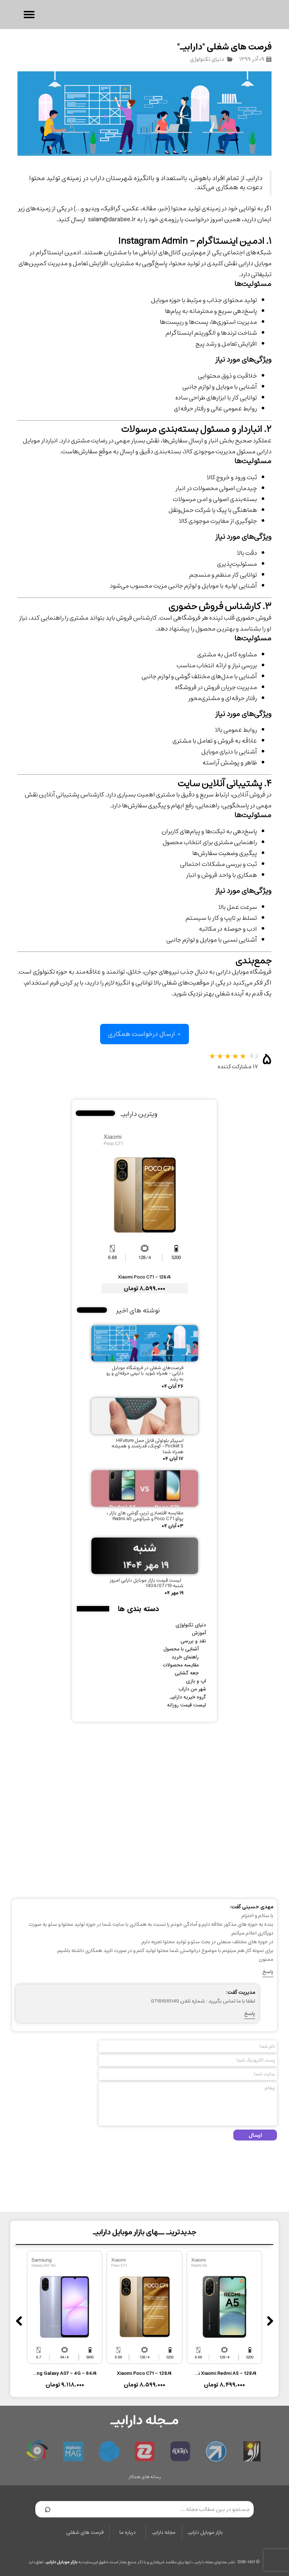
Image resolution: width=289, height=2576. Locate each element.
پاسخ (267, 1971)
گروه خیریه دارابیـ (188, 1697)
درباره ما (127, 2532)
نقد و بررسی (193, 1641)
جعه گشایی (187, 1673)
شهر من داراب (192, 1689)
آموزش (199, 1633)
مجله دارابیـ (163, 2532)
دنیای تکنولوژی (207, 59)
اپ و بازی (196, 1681)
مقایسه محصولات (181, 1665)
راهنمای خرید (185, 1657)
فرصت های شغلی (85, 2532)
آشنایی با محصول (181, 1649)
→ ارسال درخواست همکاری (144, 1034)
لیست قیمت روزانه (186, 1705)
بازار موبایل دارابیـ (205, 2532)
